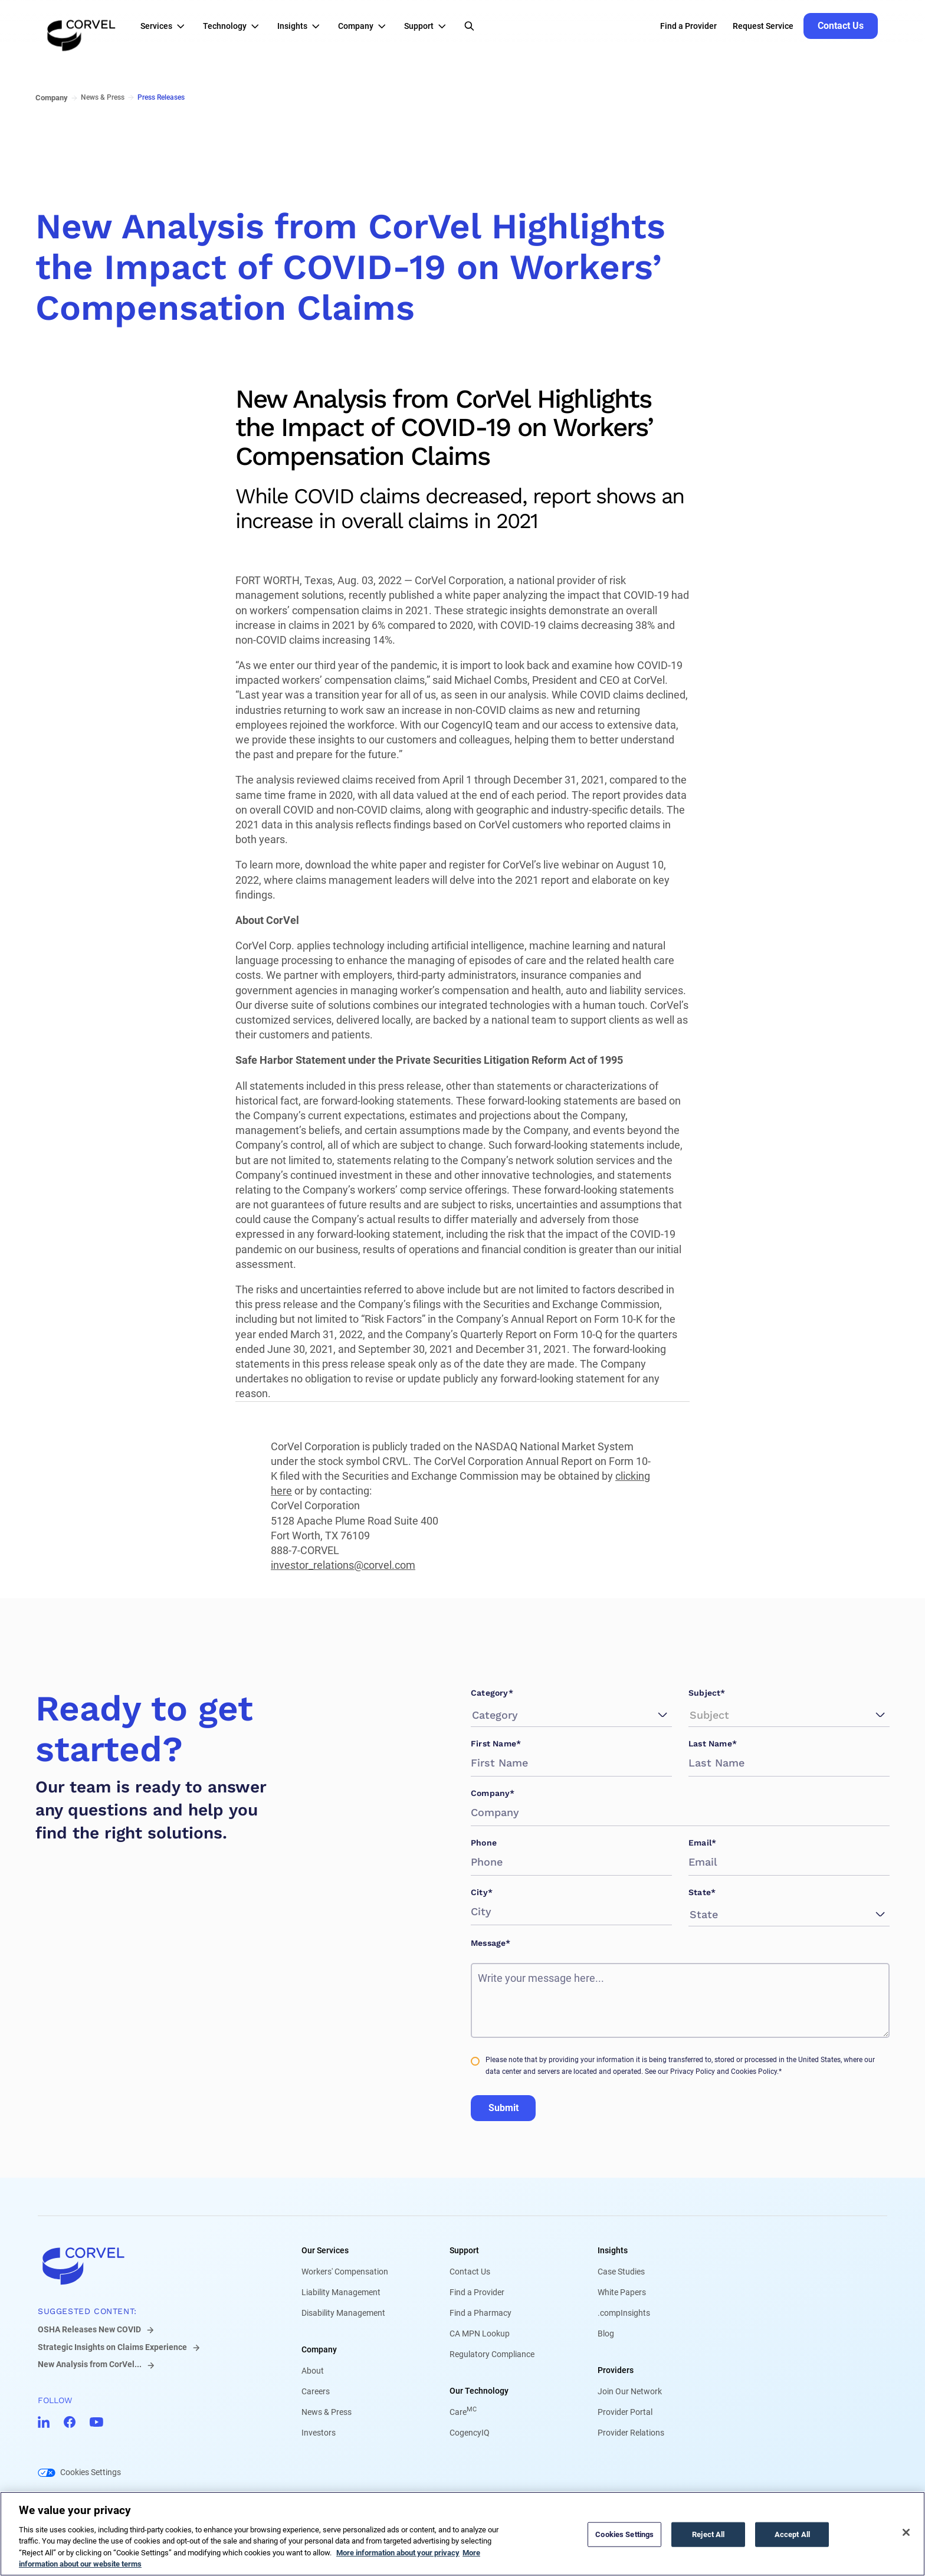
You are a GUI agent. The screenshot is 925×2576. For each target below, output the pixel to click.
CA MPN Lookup (480, 2333)
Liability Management (341, 2292)
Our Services (325, 2250)
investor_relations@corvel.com (343, 1565)
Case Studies (621, 2271)
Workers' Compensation (344, 2271)
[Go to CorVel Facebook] (70, 2422)
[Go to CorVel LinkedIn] (44, 2422)
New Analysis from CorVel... (90, 2364)
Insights (613, 2250)
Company (319, 2349)
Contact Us (470, 2271)
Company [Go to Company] (51, 97)
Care (463, 2412)
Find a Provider (477, 2292)
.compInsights (624, 2313)
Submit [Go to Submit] (503, 2107)
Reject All (708, 2534)
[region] (462, 2534)
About (312, 2370)
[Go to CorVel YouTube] (96, 2422)
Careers (315, 2391)
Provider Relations (631, 2432)
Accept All (792, 2534)
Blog (606, 2333)
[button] (166, 26)
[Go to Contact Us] (840, 26)
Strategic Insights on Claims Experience (112, 2347)
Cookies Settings (90, 2472)
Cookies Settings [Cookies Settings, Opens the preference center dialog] (624, 2534)
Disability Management (343, 2313)
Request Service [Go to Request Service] (763, 26)
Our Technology (479, 2390)
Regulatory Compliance (492, 2354)
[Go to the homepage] (81, 26)
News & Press (326, 2412)
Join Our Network (630, 2391)
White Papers (622, 2292)
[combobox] (473, 1715)
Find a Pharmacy (480, 2313)
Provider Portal (625, 2412)
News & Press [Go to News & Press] (102, 97)
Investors (318, 2432)
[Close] (906, 2532)
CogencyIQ (470, 2432)
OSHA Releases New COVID (89, 2329)
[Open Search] (469, 26)
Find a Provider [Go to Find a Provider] (688, 26)
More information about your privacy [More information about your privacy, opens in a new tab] (398, 2552)
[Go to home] (151, 2265)
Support (464, 2250)
